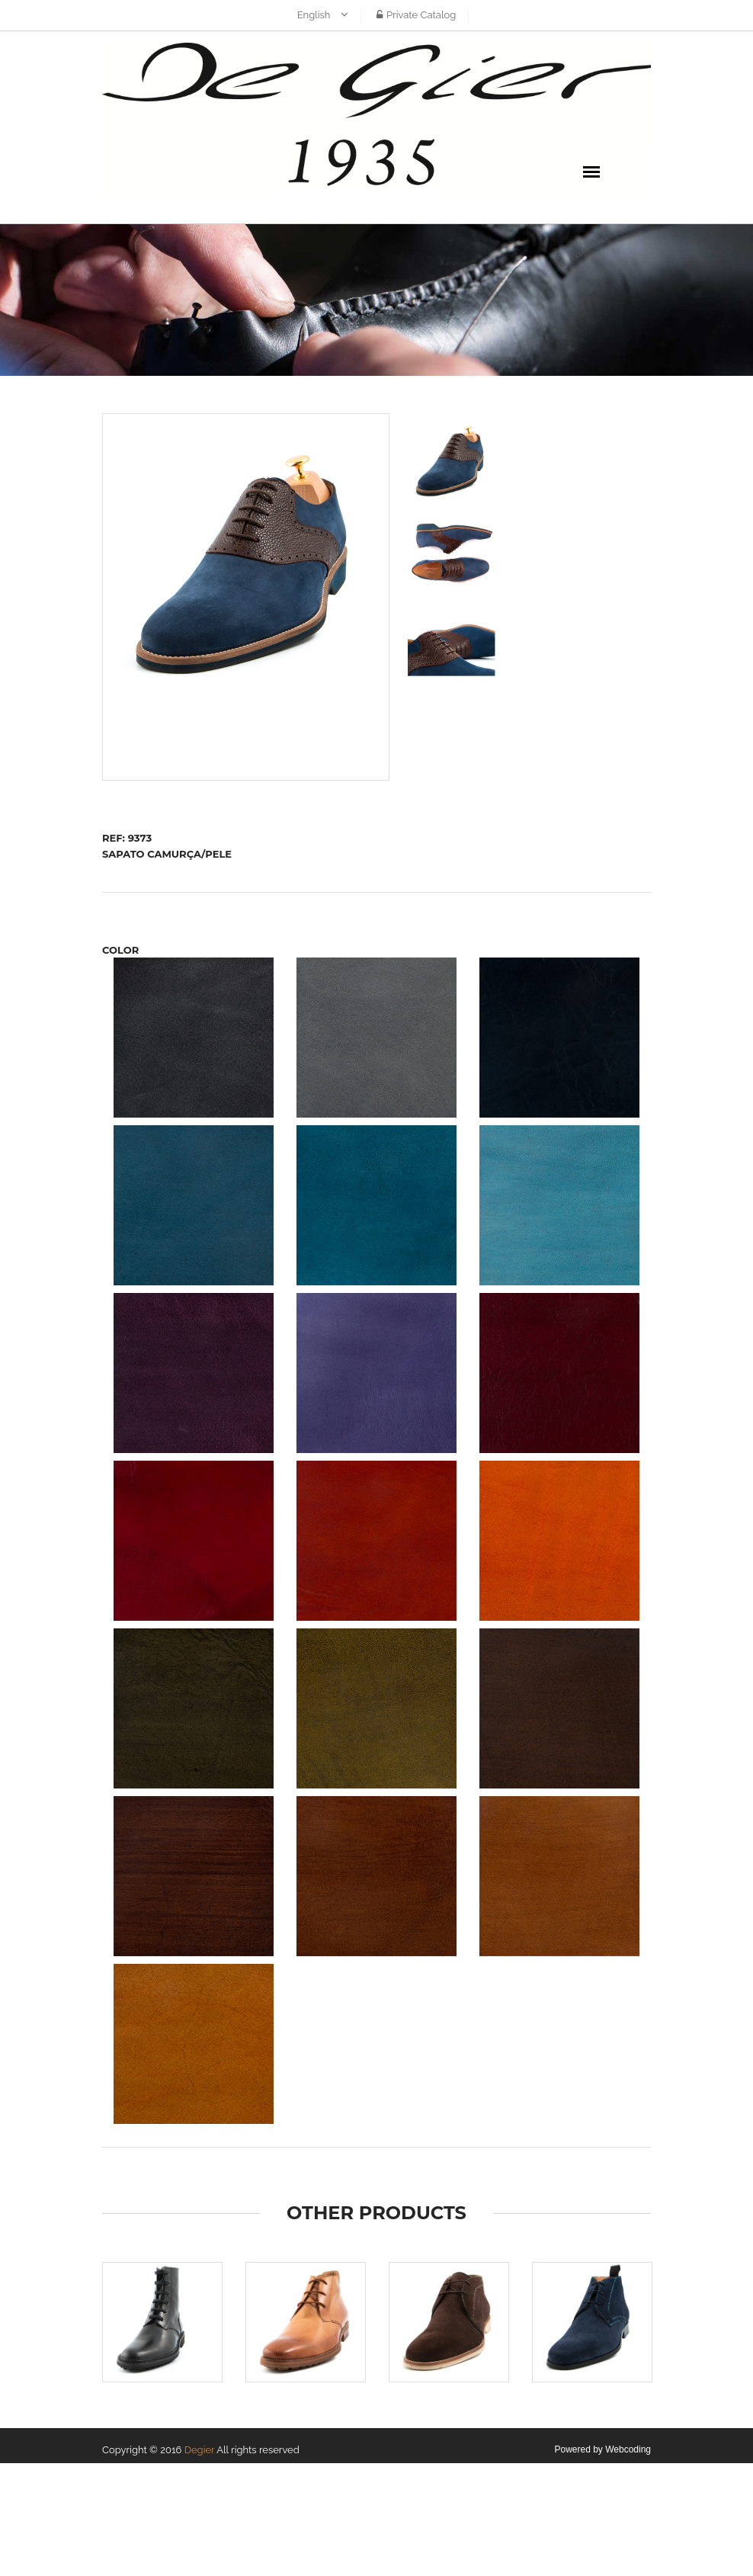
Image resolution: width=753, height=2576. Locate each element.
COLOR (120, 950)
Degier (199, 2450)
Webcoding (628, 2449)
